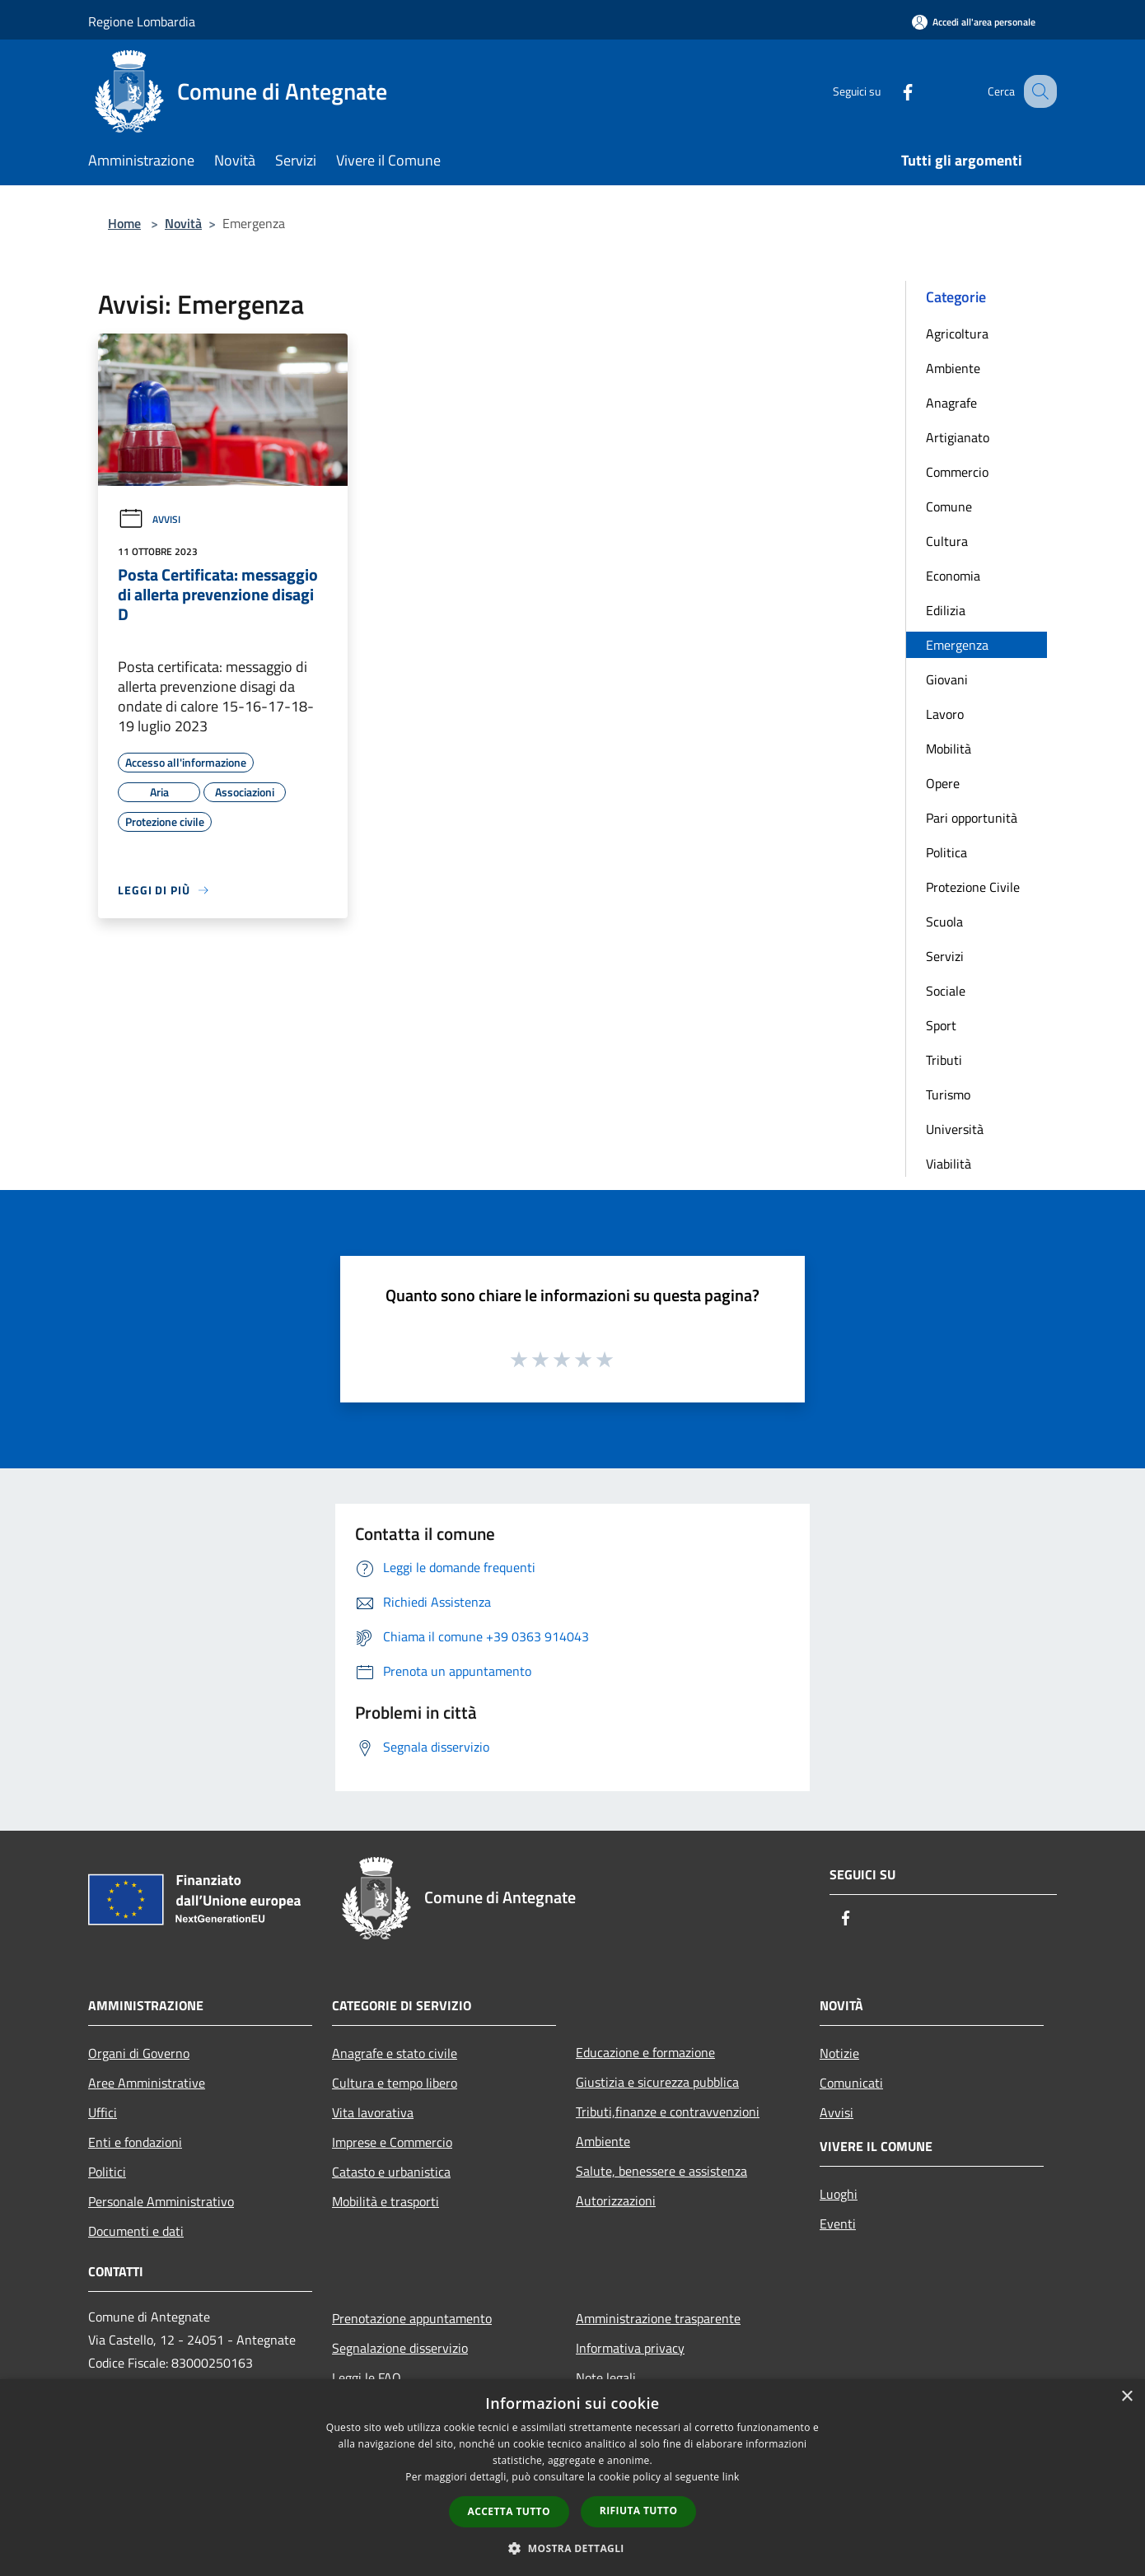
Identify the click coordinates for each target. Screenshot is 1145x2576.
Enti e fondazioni (135, 2142)
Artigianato (957, 437)
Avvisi (149, 519)
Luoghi (839, 2194)
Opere (943, 783)
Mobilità (948, 748)
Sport (941, 1025)
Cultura (947, 541)
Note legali (606, 2377)
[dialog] (572, 2477)
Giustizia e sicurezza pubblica (657, 2082)
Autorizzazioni (616, 2200)
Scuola (944, 921)
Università (955, 1129)
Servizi (945, 956)
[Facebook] (890, 91)
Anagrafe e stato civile (394, 2053)
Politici (107, 2172)
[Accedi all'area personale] (973, 21)
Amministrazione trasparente (658, 2318)
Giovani (947, 679)
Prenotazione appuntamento (412, 2318)
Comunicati (851, 2083)
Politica (946, 852)
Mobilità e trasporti (385, 2201)
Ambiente (953, 368)
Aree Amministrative (146, 2083)
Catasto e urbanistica (391, 2172)
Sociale (945, 991)
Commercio (957, 472)
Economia (953, 576)
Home (124, 223)
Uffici (102, 2112)
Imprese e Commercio (392, 2142)
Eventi (838, 2223)
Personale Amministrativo (161, 2201)
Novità (183, 223)
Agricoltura (957, 333)
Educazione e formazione (645, 2052)
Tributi (944, 1060)
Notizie (839, 2053)
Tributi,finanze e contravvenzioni (667, 2111)
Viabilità (948, 1164)
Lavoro (945, 714)
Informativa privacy (630, 2348)
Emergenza (957, 645)
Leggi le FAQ (366, 2377)
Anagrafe (951, 403)
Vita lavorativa (373, 2112)
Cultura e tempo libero (394, 2083)
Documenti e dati (136, 2231)
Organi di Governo (138, 2053)
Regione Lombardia (141, 21)
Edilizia (945, 610)
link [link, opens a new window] (731, 2477)
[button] (572, 2548)
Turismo (948, 1094)
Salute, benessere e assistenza (661, 2171)
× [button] (1126, 2397)
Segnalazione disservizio (400, 2348)
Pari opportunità (971, 818)
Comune (949, 506)
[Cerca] (1037, 91)
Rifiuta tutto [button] (639, 2511)
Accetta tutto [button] (509, 2511)
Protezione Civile (973, 887)
